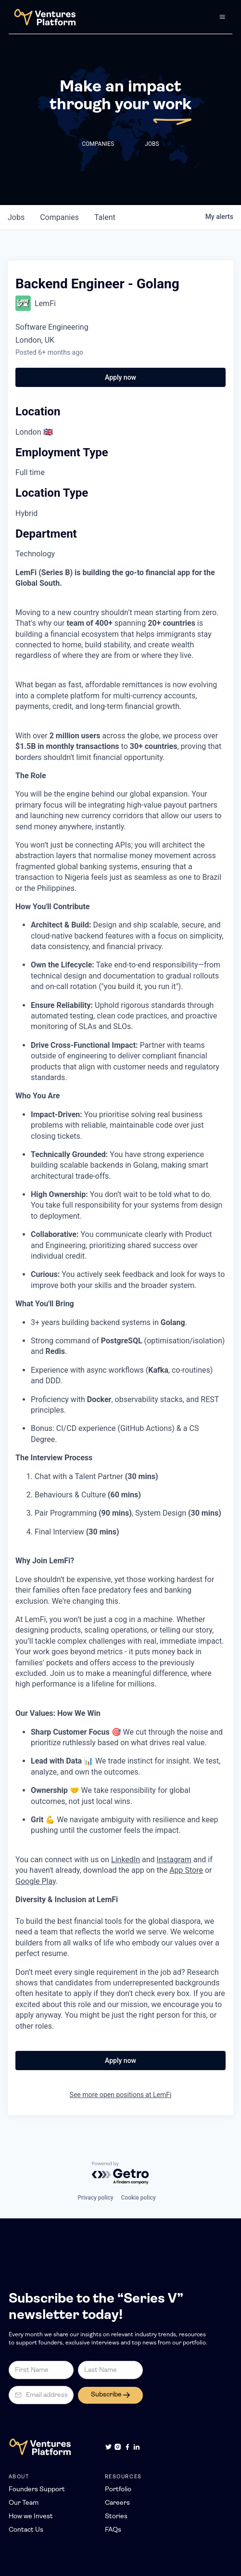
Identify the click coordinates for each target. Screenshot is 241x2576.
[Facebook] (127, 2446)
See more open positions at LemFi (121, 2095)
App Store (186, 1870)
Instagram (174, 1859)
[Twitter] (108, 2446)
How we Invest (31, 2516)
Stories (116, 2516)
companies (59, 217)
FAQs (113, 2530)
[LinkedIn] (136, 2446)
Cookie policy (138, 2197)
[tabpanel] (120, 1299)
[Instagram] (117, 2446)
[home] (42, 17)
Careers (117, 2503)
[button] (222, 17)
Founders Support (37, 2489)
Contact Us (26, 2530)
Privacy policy (95, 2197)
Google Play (35, 1881)
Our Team (23, 2503)
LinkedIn (125, 1859)
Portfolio (118, 2489)
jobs (16, 217)
